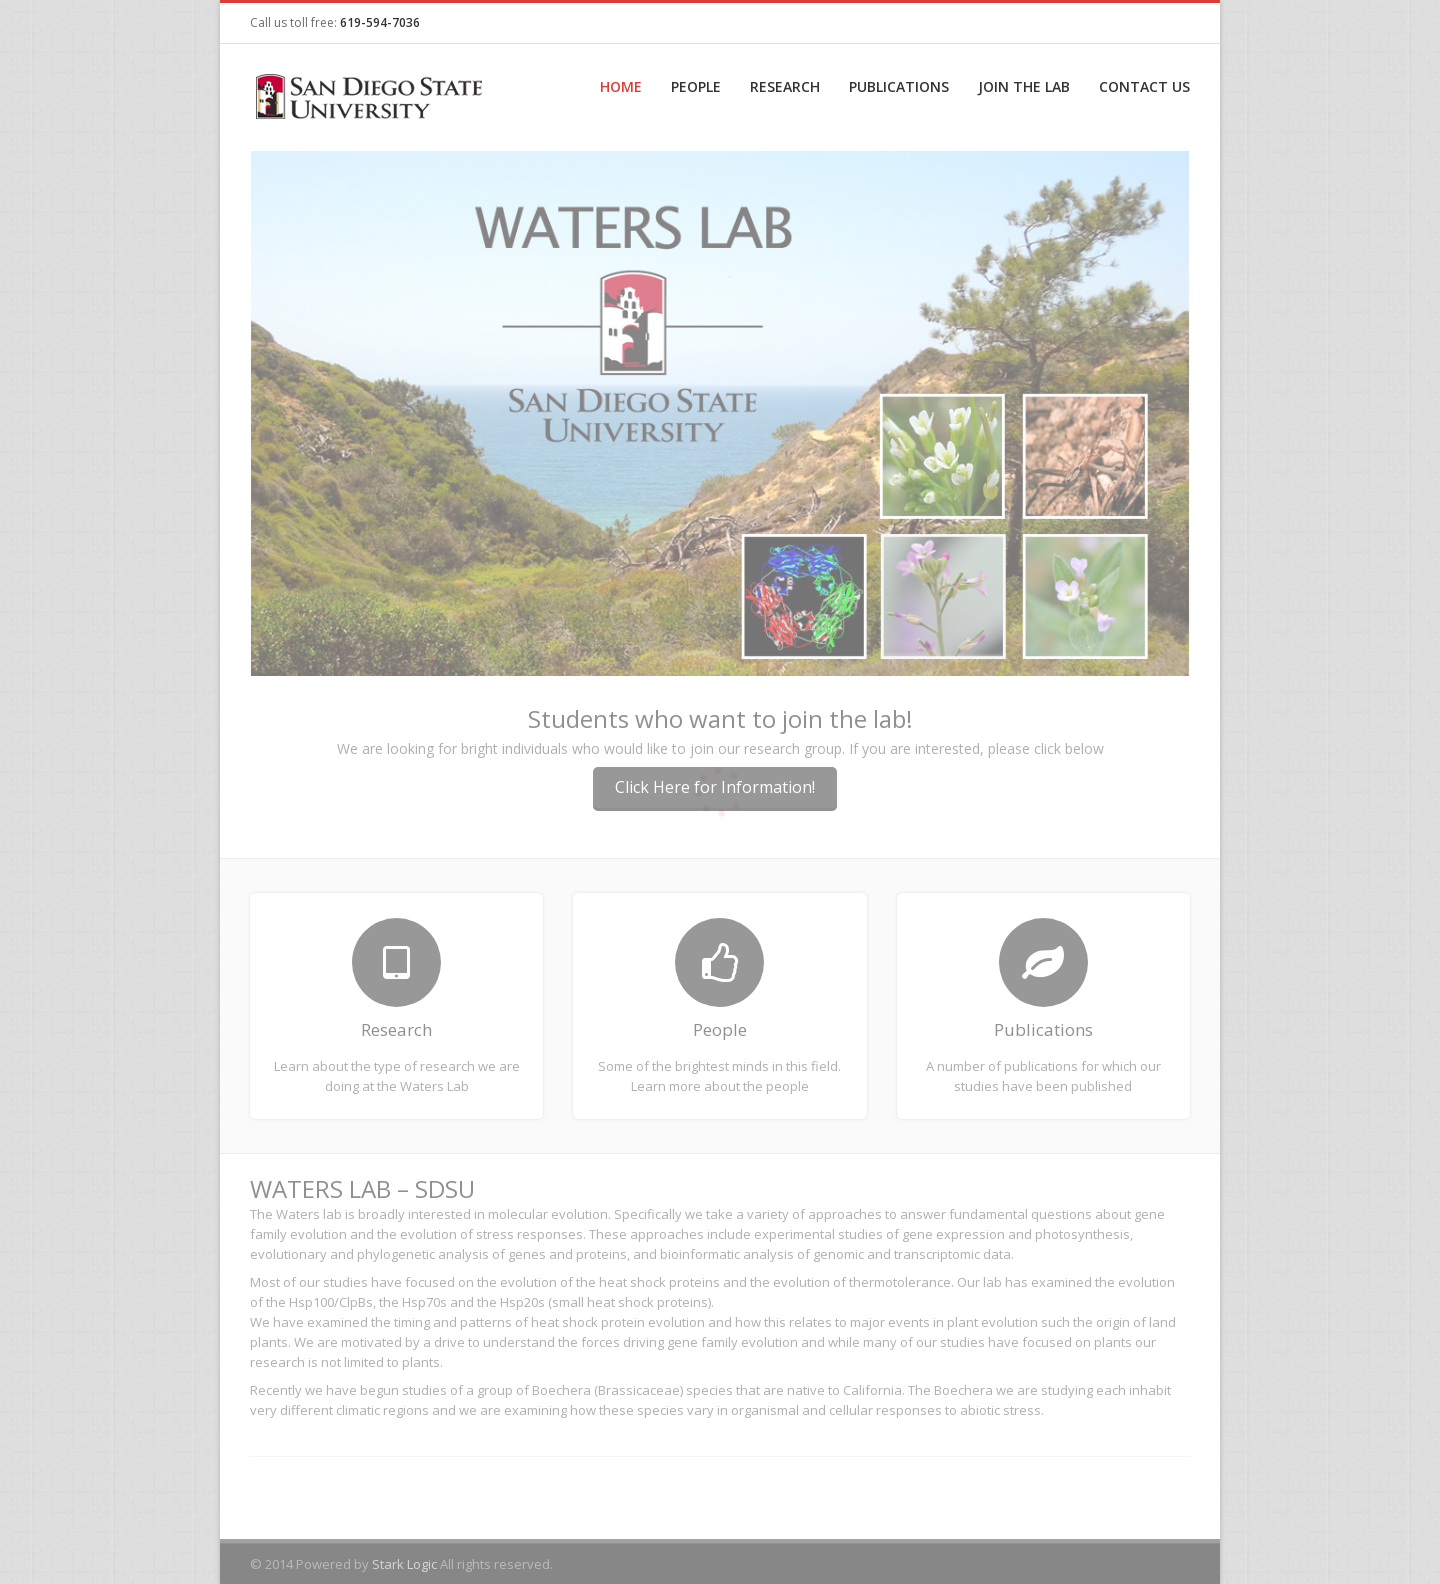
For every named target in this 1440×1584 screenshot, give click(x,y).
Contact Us (1144, 86)
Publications (899, 86)
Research (785, 86)
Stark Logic (404, 1564)
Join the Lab (1024, 86)
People (696, 86)
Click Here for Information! (715, 787)
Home (621, 86)
